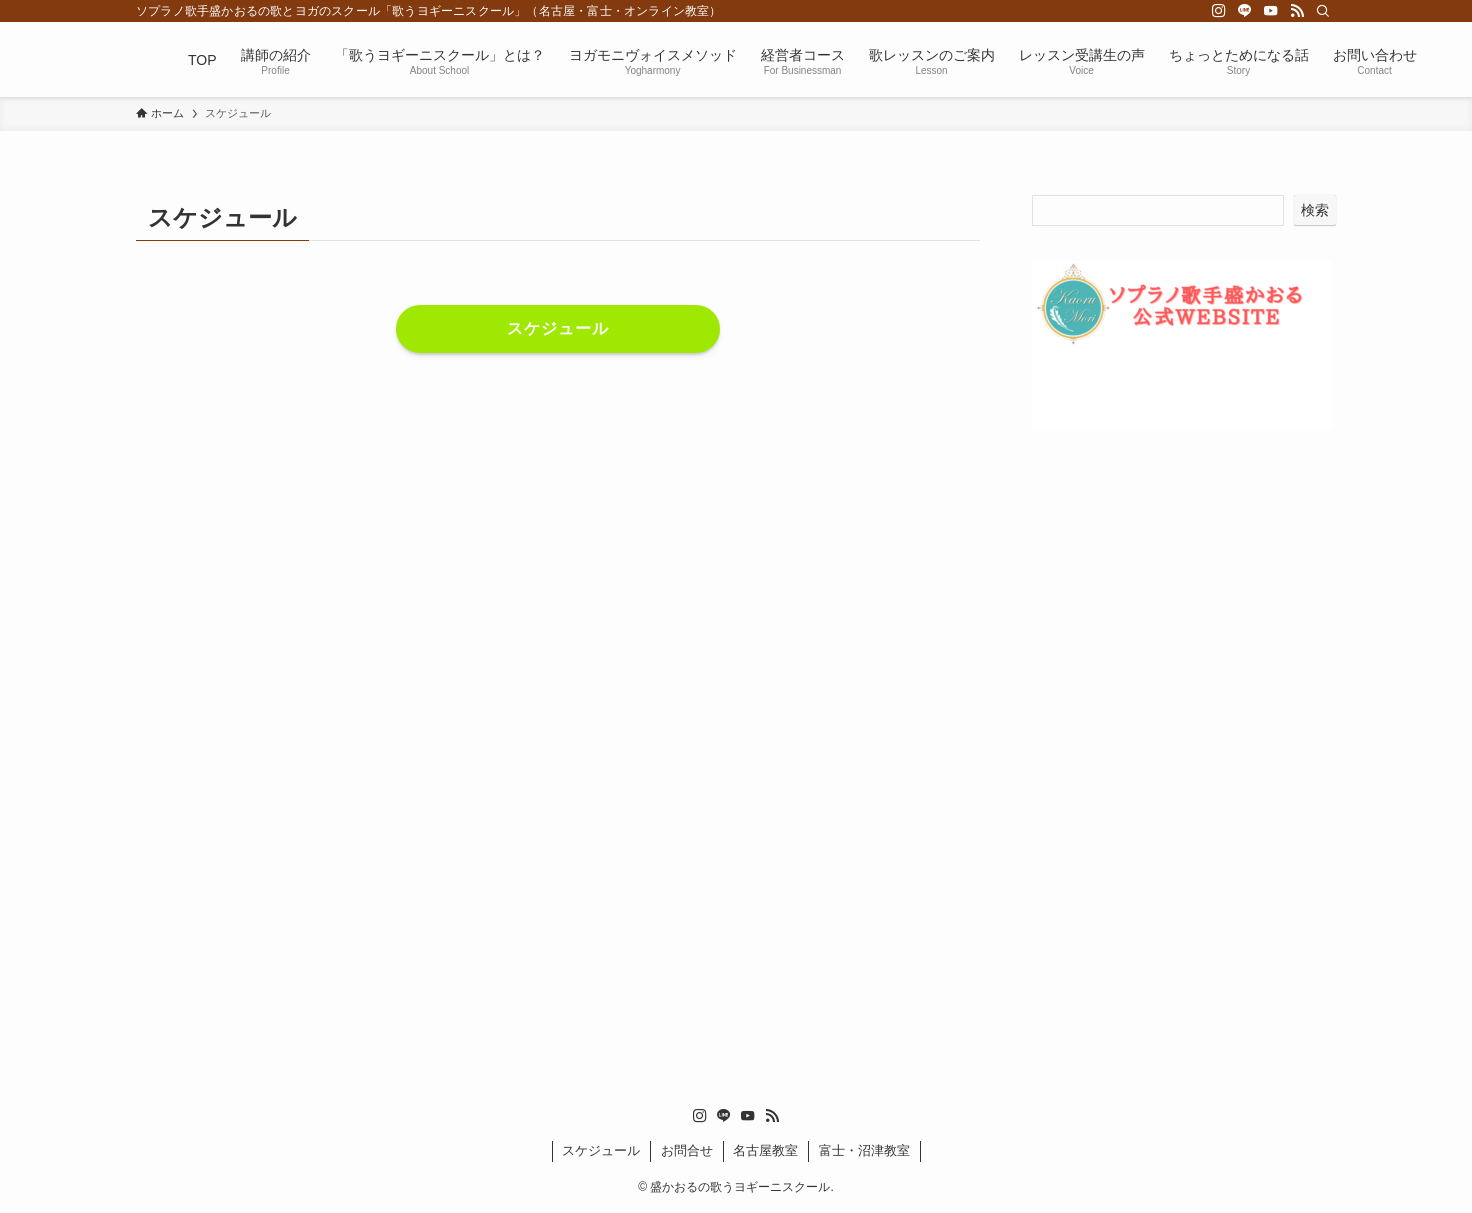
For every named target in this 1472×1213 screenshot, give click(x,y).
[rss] (1297, 11)
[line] (1245, 11)
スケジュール (601, 1150)
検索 (1315, 210)
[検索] (1323, 11)
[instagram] (1219, 11)
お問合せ (687, 1150)
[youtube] (1271, 11)
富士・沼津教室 (864, 1150)
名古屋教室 (765, 1150)
